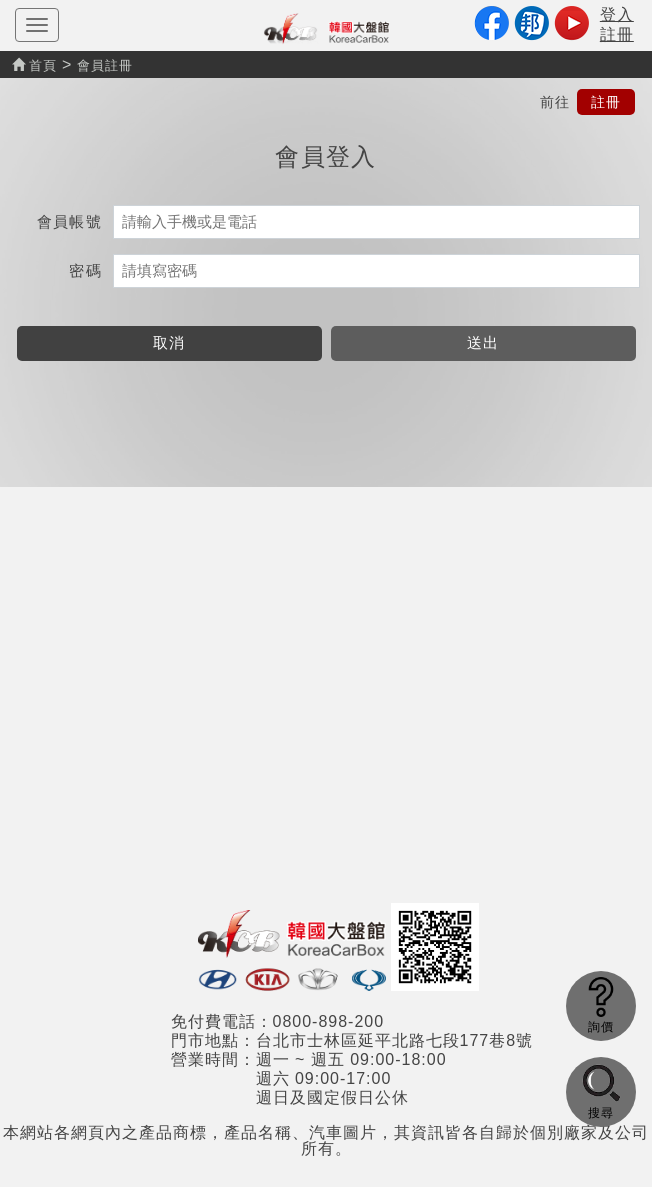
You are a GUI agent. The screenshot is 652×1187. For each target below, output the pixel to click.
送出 (483, 342)
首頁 (34, 65)
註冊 (606, 102)
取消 (169, 342)
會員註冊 (105, 65)
